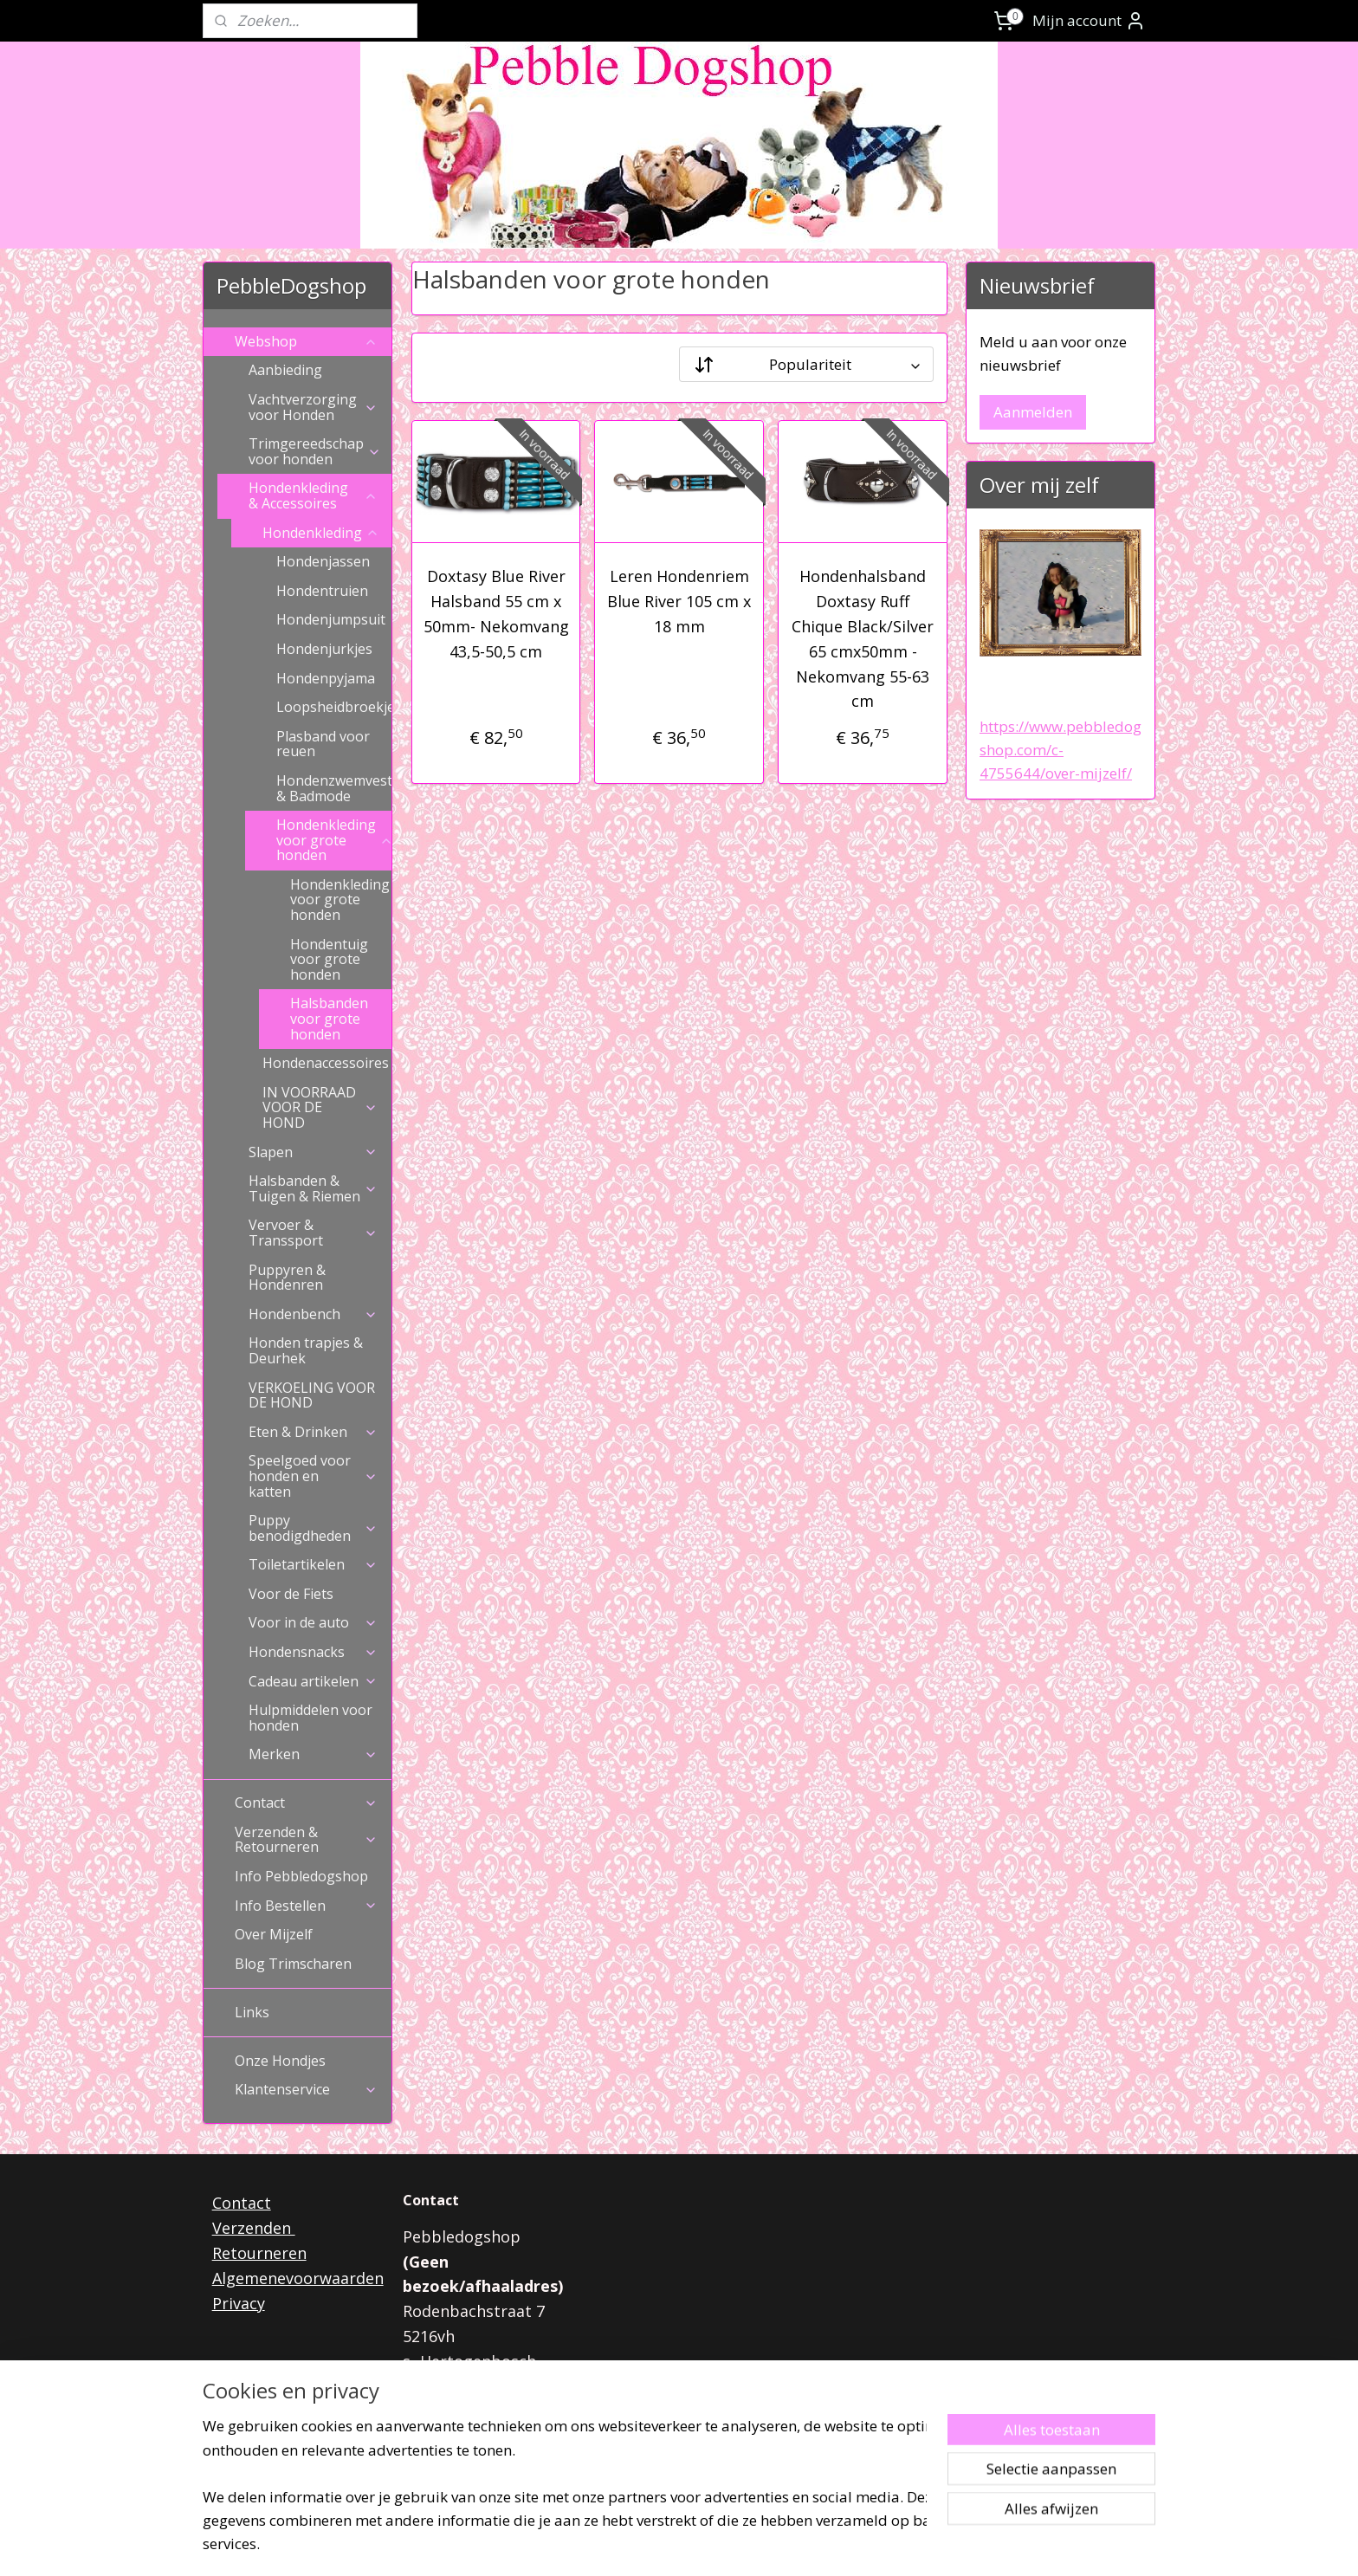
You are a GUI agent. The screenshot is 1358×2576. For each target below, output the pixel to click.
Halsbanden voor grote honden (329, 1018)
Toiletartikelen (313, 1564)
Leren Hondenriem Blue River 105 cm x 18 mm (679, 601)
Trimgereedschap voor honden (315, 451)
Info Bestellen (306, 1905)
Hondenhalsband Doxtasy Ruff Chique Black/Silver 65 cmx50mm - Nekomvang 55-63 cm (863, 638)
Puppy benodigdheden (313, 1528)
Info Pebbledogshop (301, 1876)
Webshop (306, 341)
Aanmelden (1032, 412)
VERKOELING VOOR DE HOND (312, 1395)
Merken (313, 1754)
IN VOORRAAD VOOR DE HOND (320, 1107)
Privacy (238, 2303)
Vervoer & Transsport (313, 1232)
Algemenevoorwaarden (298, 2278)
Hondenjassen (323, 561)
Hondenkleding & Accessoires (313, 495)
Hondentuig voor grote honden (329, 959)
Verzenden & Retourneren (306, 1839)
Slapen (313, 1152)
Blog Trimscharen (293, 1963)
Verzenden (253, 2227)
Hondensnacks (313, 1651)
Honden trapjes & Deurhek (306, 1350)
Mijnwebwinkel (872, 2544)
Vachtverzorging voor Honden (313, 407)
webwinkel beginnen (720, 2544)
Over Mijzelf (274, 1934)
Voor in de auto (313, 1622)
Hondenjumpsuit (330, 619)
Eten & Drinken (313, 1431)
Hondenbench (313, 1314)
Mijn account (1089, 20)
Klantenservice (306, 2089)
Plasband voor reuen (323, 744)
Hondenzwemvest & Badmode (333, 788)
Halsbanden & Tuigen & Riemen (313, 1188)
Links (252, 2012)
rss (654, 2544)
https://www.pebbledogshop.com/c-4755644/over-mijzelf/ (1060, 749)
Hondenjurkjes (324, 648)
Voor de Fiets (291, 1593)
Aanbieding (285, 369)
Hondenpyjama (325, 678)
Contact (306, 1802)
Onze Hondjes (280, 2060)
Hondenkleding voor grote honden (333, 839)
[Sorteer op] (806, 364)
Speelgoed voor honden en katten (313, 1475)
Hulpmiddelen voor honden (310, 1717)
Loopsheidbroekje (333, 706)
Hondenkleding (320, 532)
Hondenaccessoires (326, 1062)
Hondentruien (322, 590)
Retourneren (259, 2253)
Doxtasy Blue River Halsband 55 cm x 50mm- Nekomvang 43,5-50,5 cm (495, 613)
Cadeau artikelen (313, 1681)
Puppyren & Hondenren (287, 1277)
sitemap (618, 2544)
